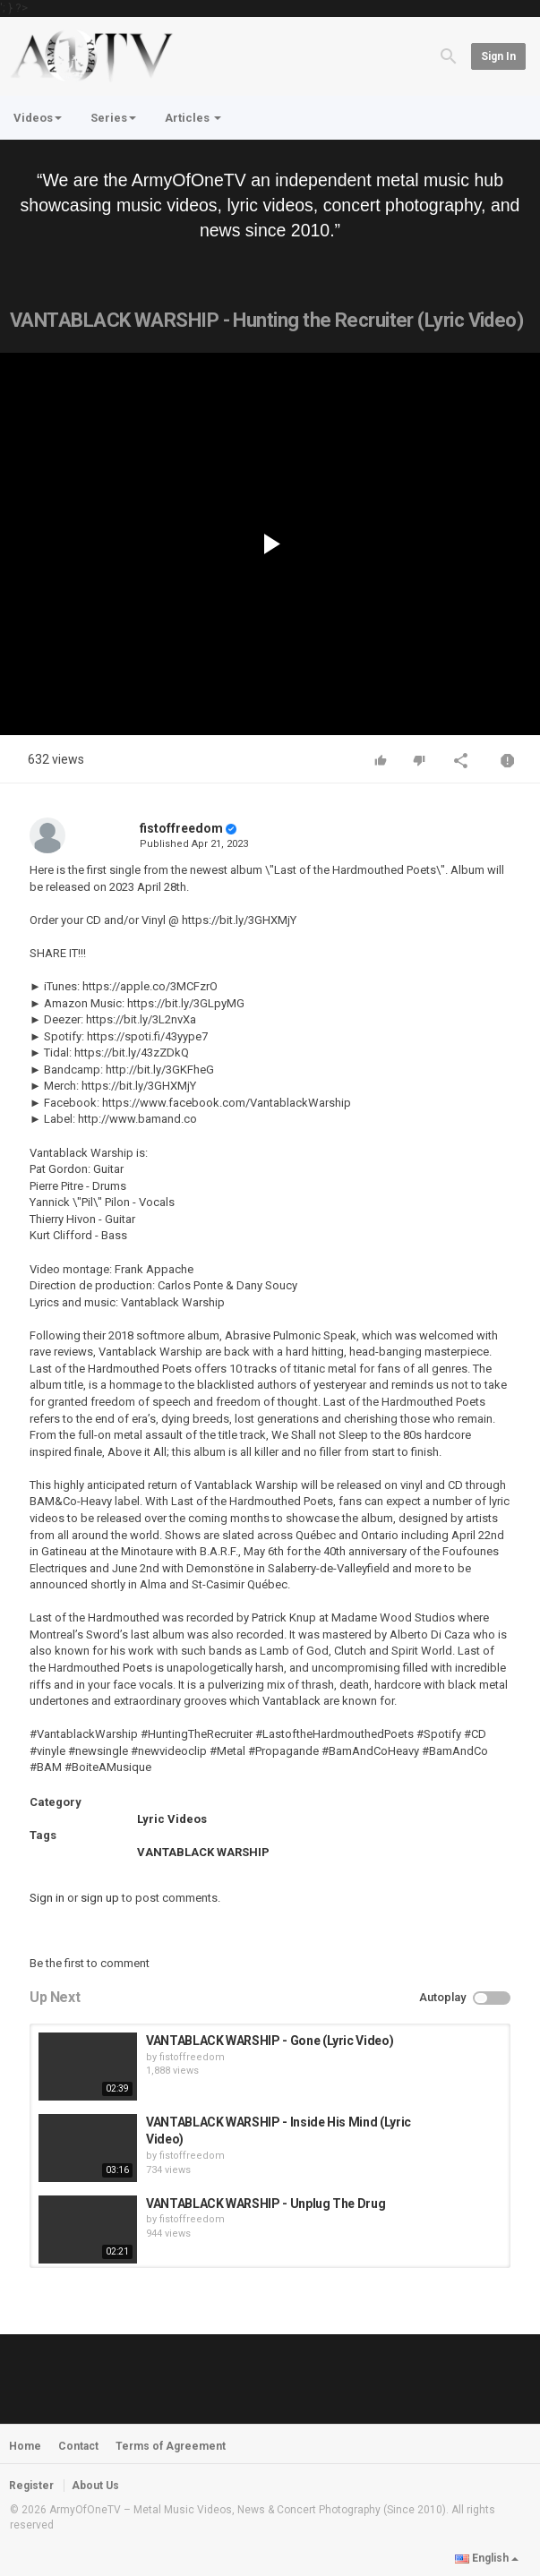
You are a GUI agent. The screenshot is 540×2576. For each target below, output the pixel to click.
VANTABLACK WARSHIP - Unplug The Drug (265, 2203)
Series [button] (113, 117)
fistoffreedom (181, 828)
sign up (100, 1897)
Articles (193, 117)
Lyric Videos (172, 1819)
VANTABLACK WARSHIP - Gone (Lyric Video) (269, 2040)
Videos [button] (37, 117)
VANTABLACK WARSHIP (203, 1852)
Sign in (498, 56)
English (487, 2558)
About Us (95, 2485)
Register (31, 2485)
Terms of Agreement (171, 2446)
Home (25, 2446)
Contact (78, 2446)
